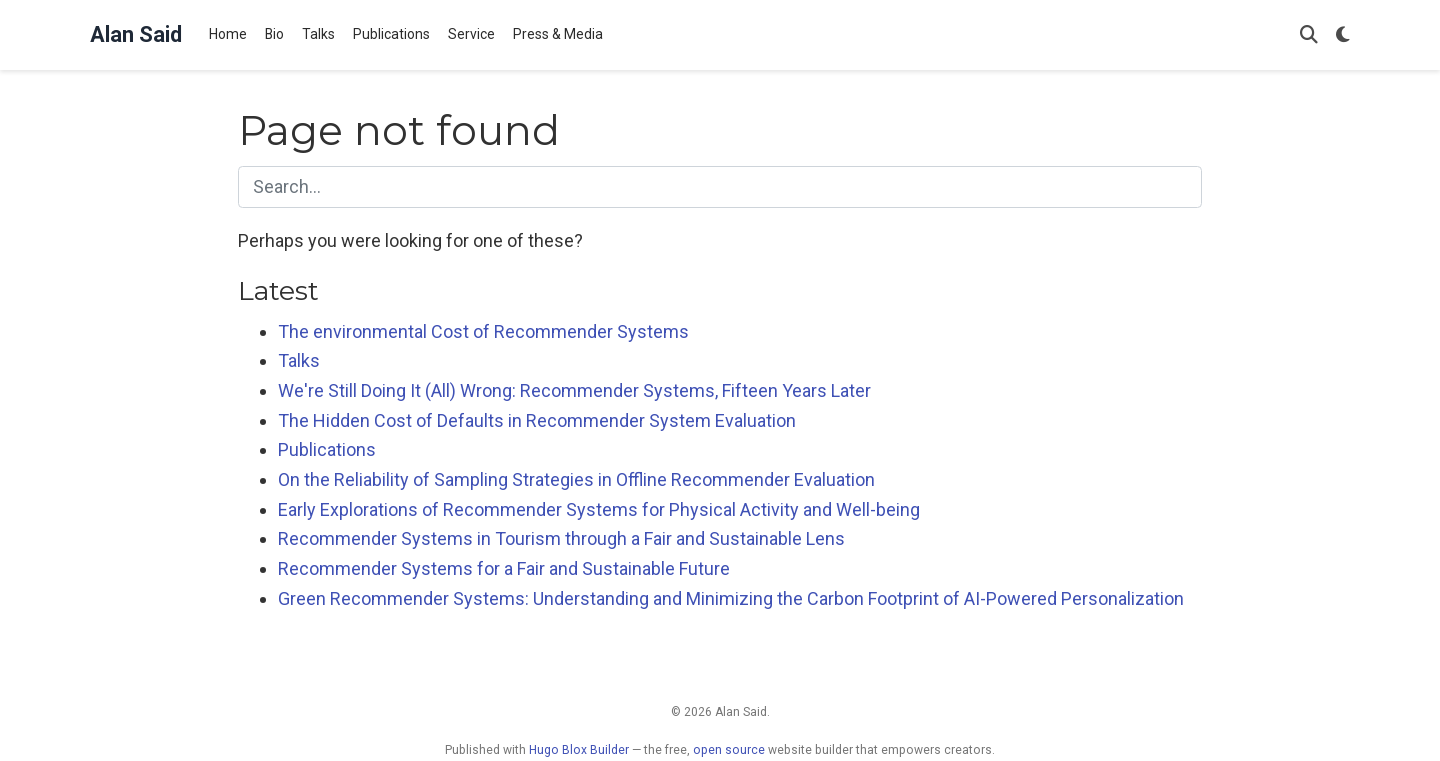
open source (729, 750)
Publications (327, 449)
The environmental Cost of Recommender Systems (483, 331)
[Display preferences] (1343, 35)
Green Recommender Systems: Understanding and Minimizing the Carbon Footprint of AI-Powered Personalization (731, 598)
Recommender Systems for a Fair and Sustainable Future (504, 568)
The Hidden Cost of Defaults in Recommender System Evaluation (537, 420)
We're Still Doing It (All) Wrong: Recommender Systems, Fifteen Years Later (574, 390)
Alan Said (136, 34)
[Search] (1309, 35)
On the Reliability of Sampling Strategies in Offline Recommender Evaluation (576, 479)
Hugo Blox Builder (579, 750)
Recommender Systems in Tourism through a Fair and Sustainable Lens (561, 538)
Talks (299, 360)
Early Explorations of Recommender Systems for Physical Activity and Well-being (599, 509)
